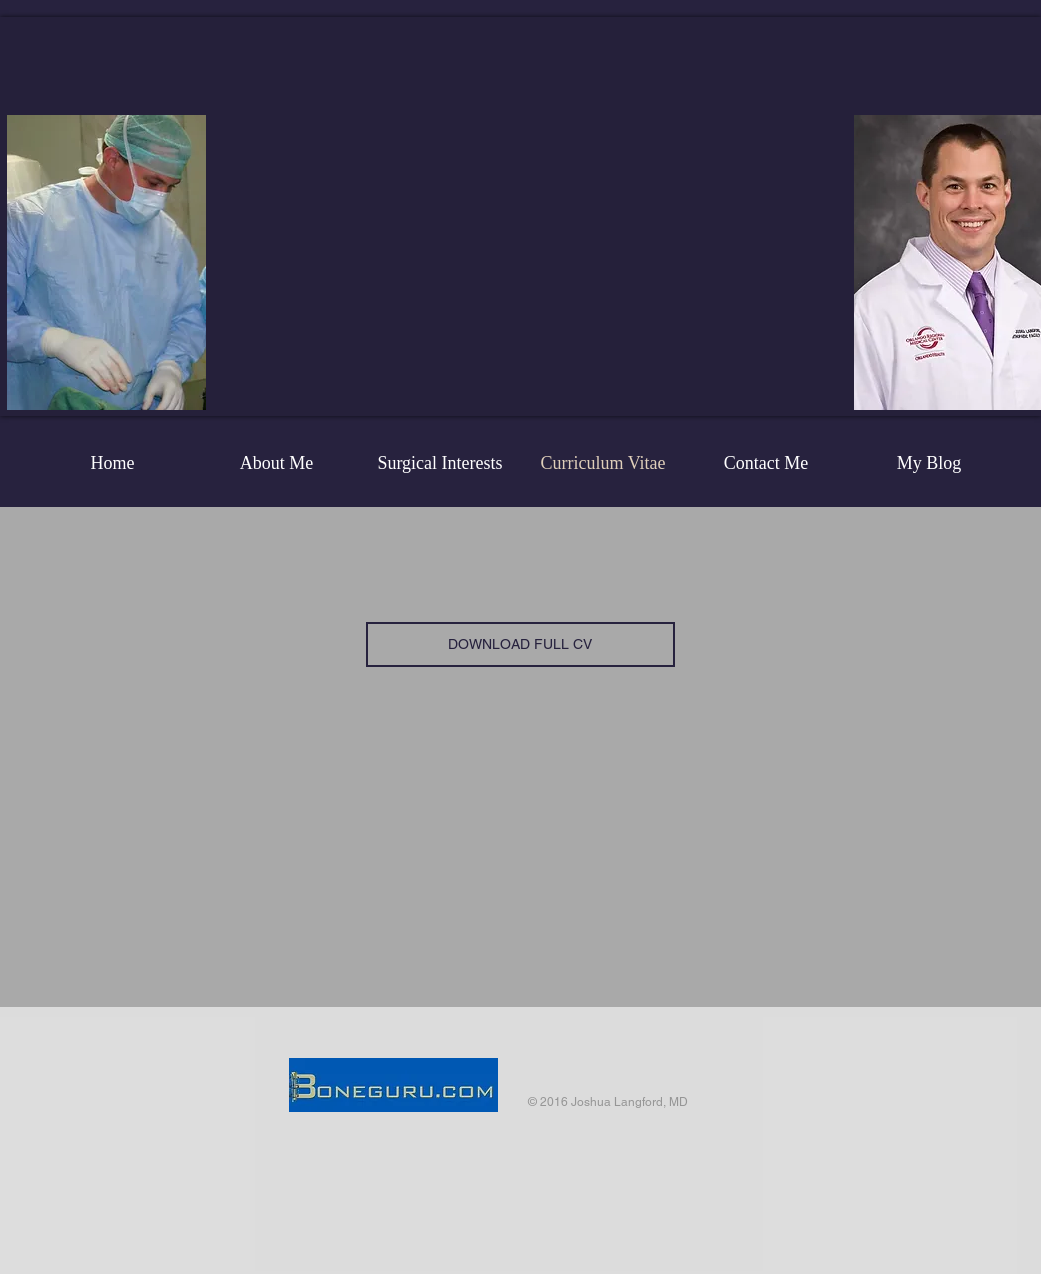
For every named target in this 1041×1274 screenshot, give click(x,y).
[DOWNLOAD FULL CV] (520, 644)
